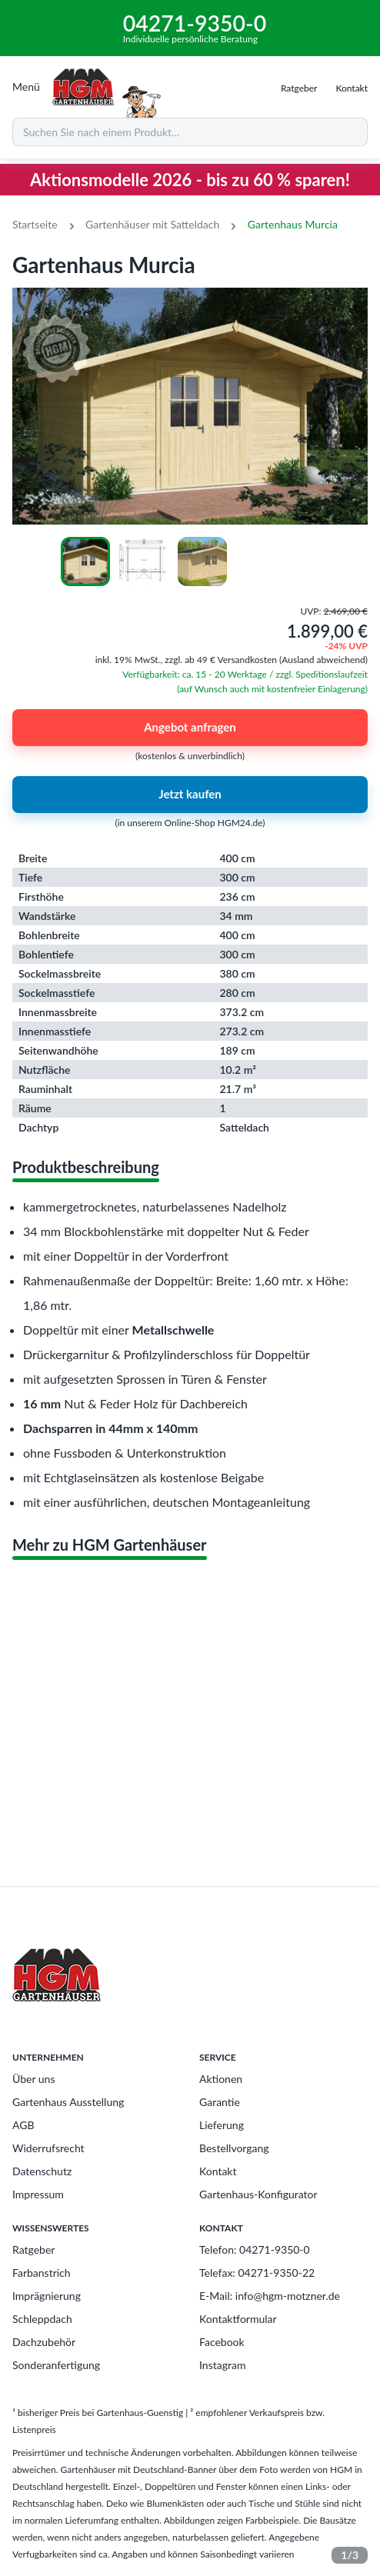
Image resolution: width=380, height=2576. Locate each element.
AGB (23, 2124)
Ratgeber (33, 2249)
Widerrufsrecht (48, 2147)
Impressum (38, 2194)
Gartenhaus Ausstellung (68, 2101)
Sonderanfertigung (56, 2364)
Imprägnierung (46, 2295)
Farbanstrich (41, 2272)
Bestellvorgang (234, 2147)
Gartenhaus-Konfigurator (258, 2194)
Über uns (33, 2078)
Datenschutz (42, 2171)
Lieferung (221, 2124)
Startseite (35, 224)
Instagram (222, 2364)
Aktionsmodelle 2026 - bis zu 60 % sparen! (190, 179)
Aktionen (220, 2078)
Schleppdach (42, 2318)
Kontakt (218, 2171)
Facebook (222, 2341)
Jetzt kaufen (190, 794)
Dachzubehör (43, 2341)
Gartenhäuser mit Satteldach (152, 224)
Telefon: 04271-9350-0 (254, 2249)
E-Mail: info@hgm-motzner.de (269, 2295)
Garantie (219, 2101)
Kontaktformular (238, 2318)
